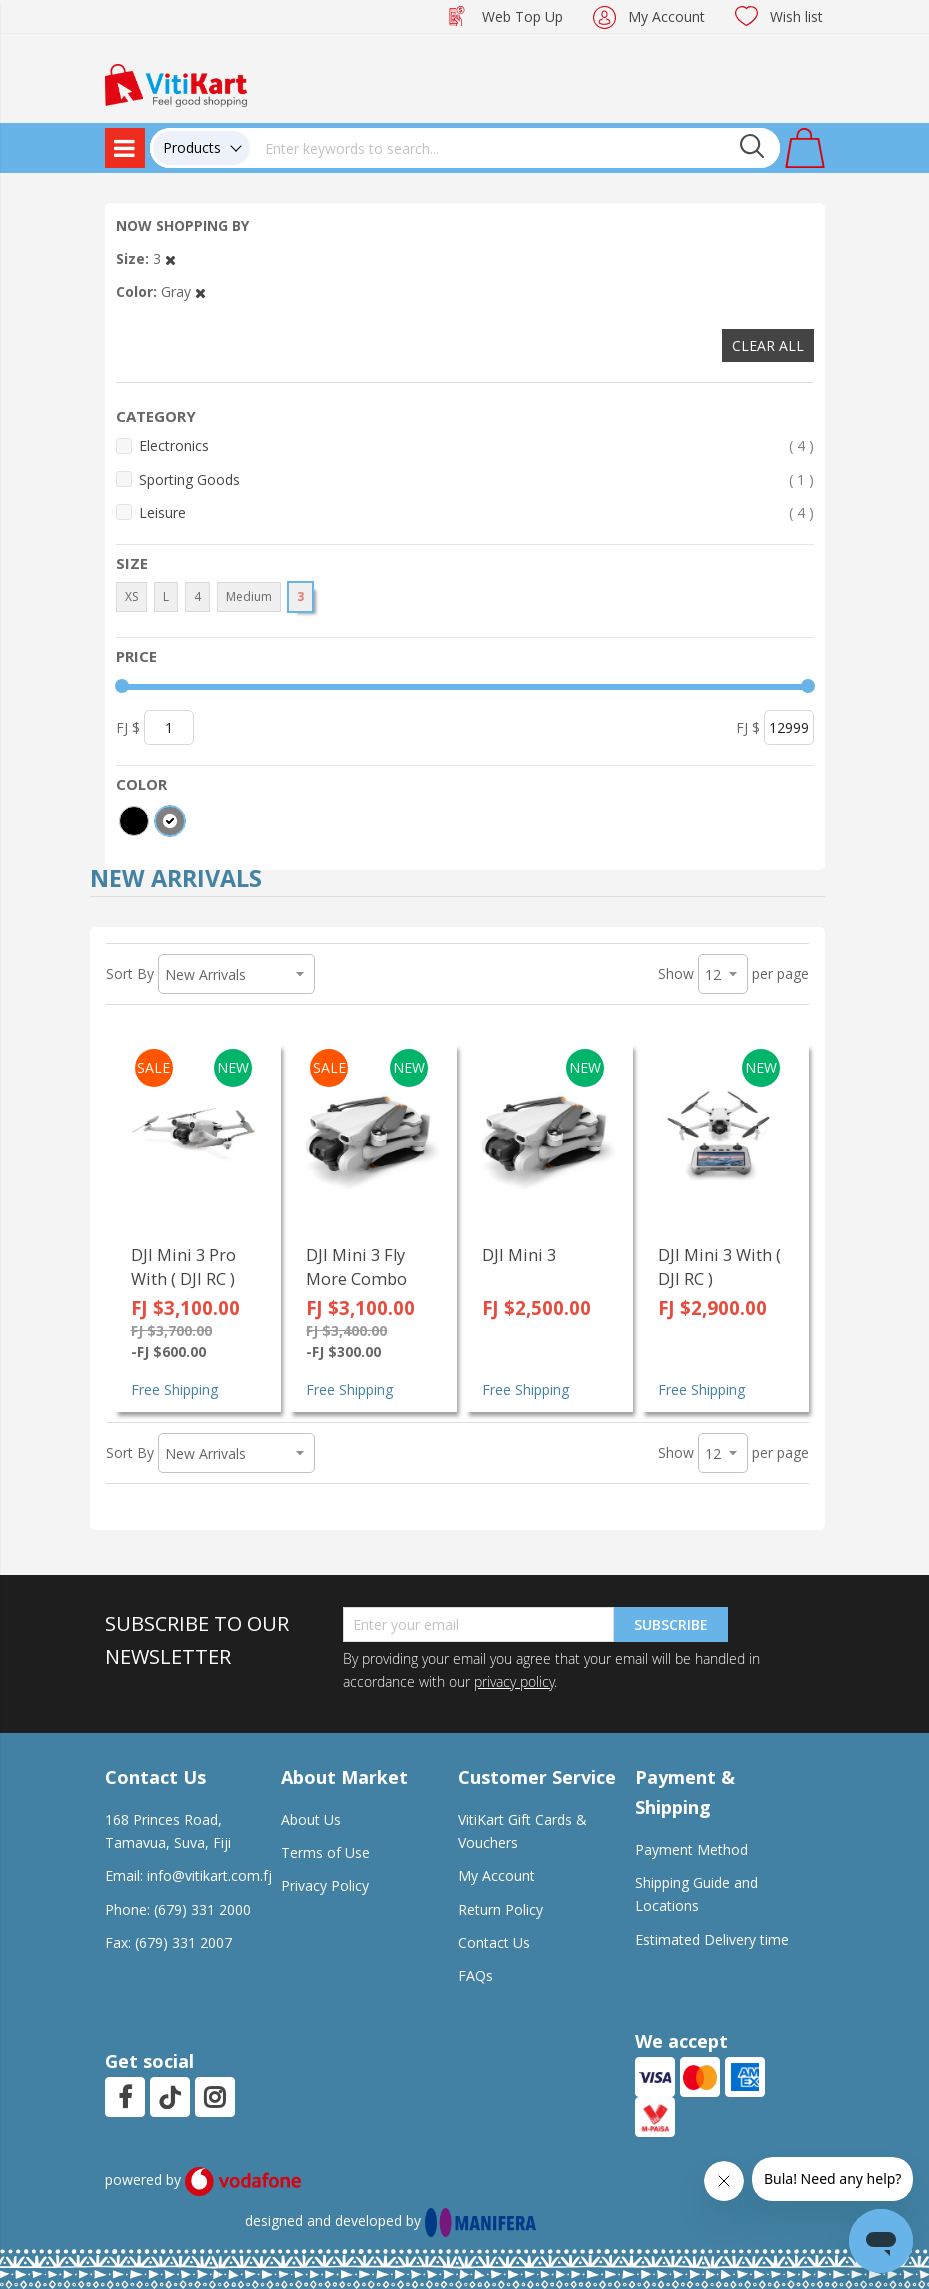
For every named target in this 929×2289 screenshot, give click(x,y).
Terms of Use (325, 1852)
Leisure (476, 512)
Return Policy (500, 1909)
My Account (666, 16)
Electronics (476, 445)
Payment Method (691, 1849)
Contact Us (494, 1942)
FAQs (475, 1975)
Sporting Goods (476, 479)
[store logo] (176, 83)
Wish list (796, 16)
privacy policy (514, 1681)
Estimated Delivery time (712, 1939)
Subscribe (671, 1624)
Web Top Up (522, 16)
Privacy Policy (325, 1885)
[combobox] (515, 148)
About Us (311, 1819)
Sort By (130, 973)
